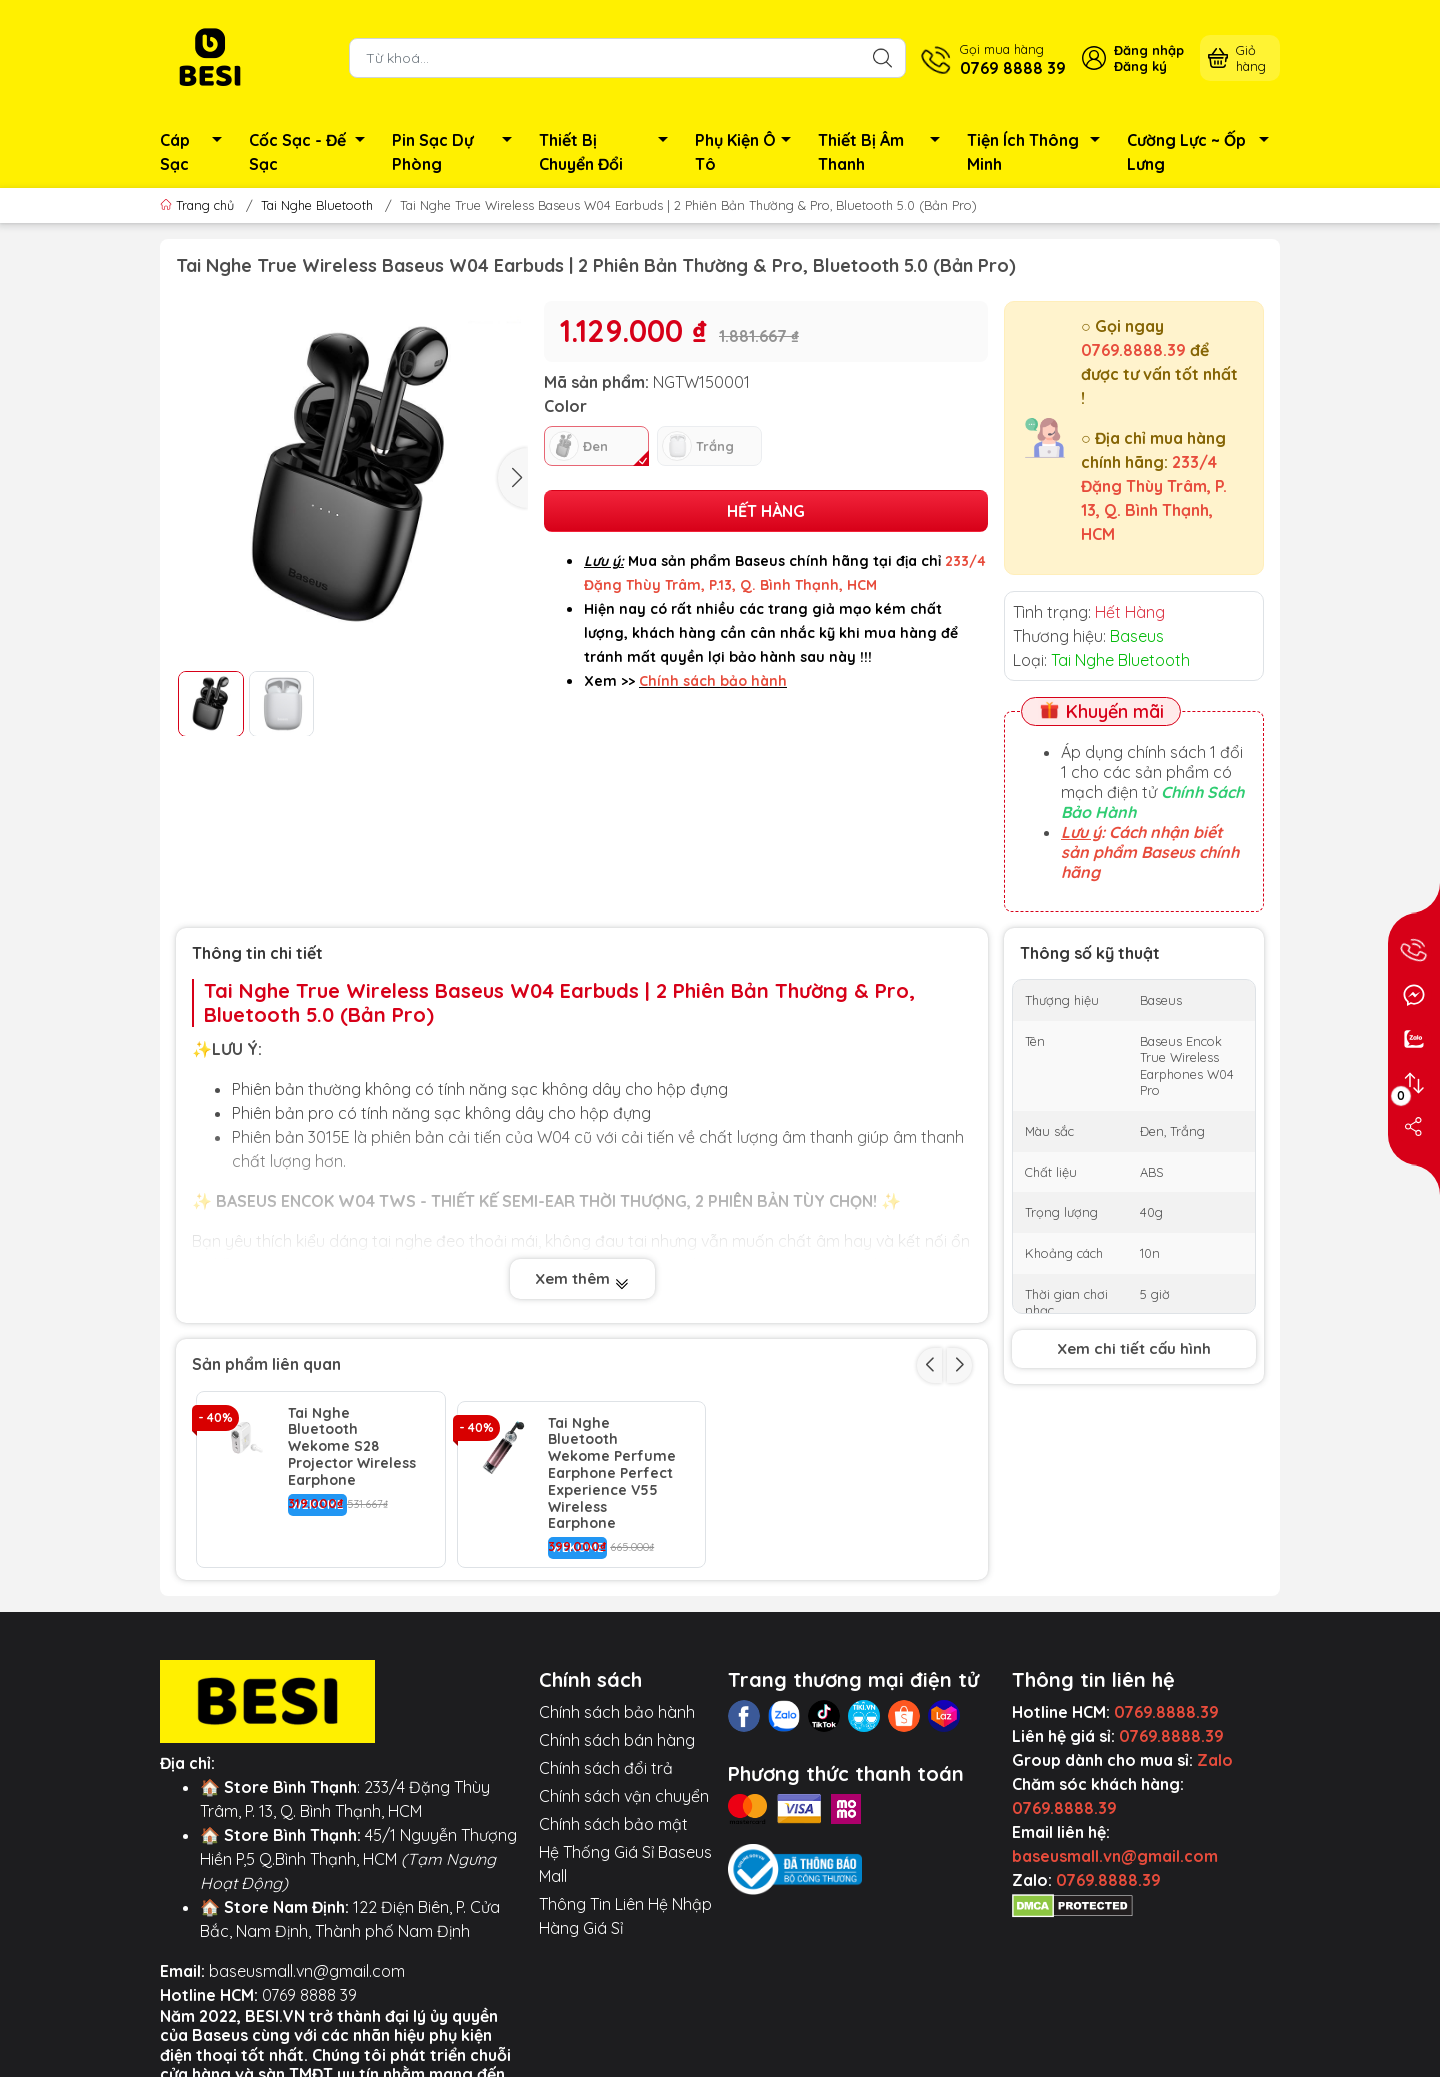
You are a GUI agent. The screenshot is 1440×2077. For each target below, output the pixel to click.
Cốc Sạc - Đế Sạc (312, 152)
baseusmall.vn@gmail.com (307, 1961)
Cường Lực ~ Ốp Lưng (1203, 152)
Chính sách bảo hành (617, 1702)
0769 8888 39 (309, 1985)
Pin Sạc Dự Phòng (457, 152)
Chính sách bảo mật (613, 1814)
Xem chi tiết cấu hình (1134, 1348)
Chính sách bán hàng (617, 1730)
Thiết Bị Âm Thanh (884, 152)
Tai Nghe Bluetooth (317, 205)
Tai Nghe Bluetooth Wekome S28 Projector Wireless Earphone (352, 1447)
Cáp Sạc (196, 152)
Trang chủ (199, 205)
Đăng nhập (1149, 50)
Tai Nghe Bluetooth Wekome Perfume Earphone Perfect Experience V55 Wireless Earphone (612, 1464)
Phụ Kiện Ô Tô (748, 152)
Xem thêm (582, 1279)
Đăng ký (1140, 66)
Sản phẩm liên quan (266, 1364)
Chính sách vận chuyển (624, 1786)
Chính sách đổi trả (606, 1758)
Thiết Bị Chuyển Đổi (609, 152)
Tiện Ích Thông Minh (1039, 152)
